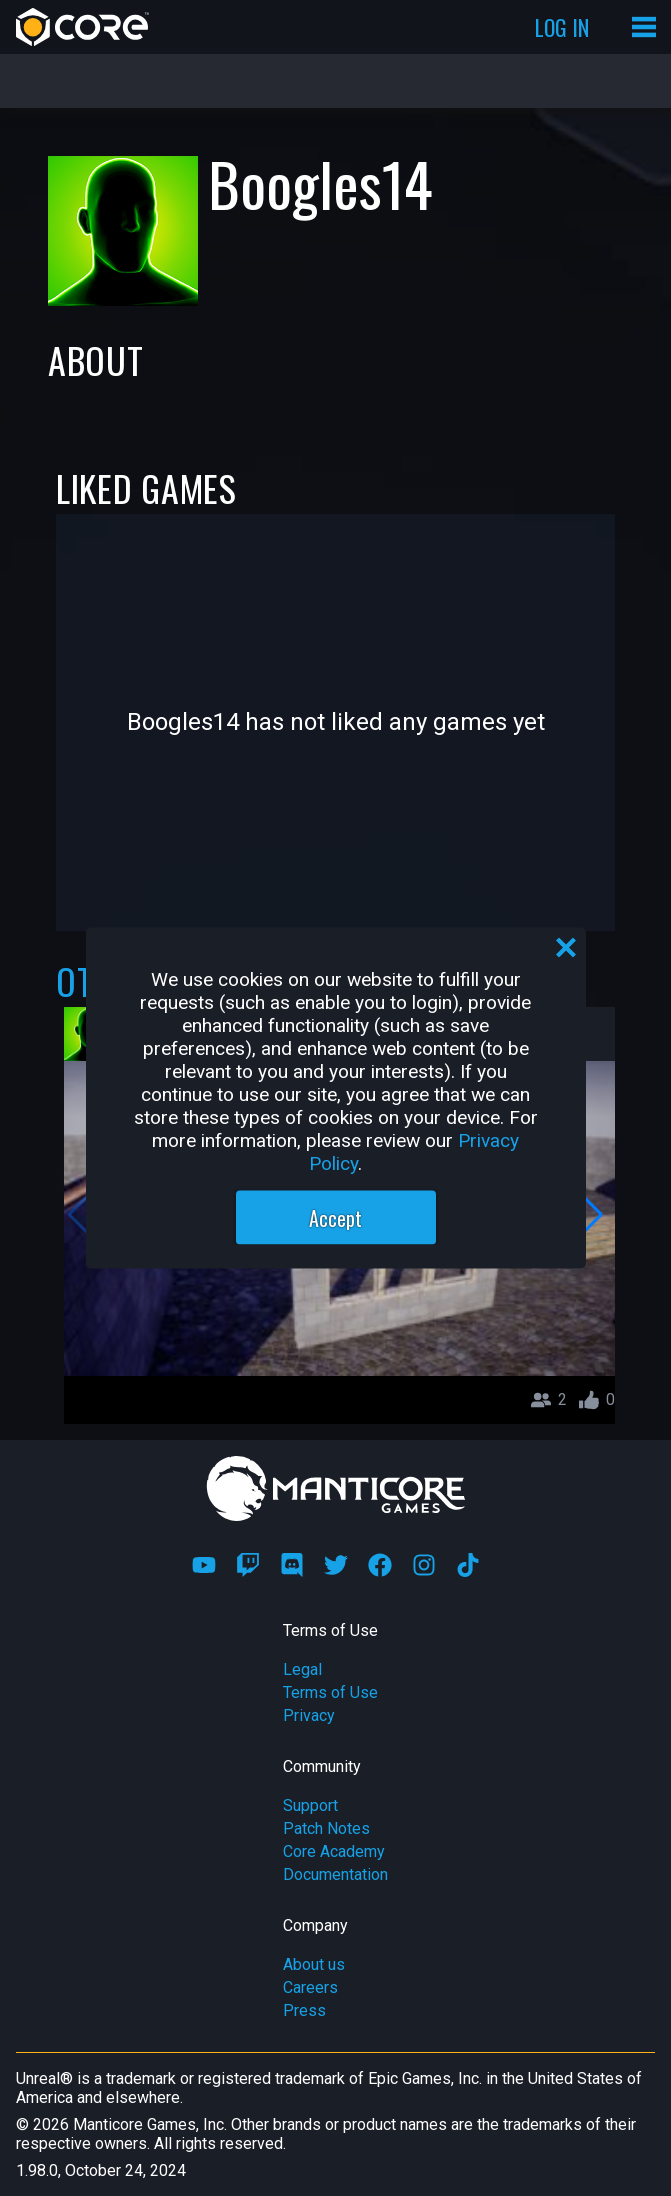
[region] (336, 1098)
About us (314, 1964)
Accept (335, 1218)
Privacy (309, 1715)
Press (304, 2010)
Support (310, 1805)
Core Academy (334, 1851)
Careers (310, 1987)
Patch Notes (326, 1828)
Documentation (335, 1874)
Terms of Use (330, 1692)
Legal (302, 1669)
